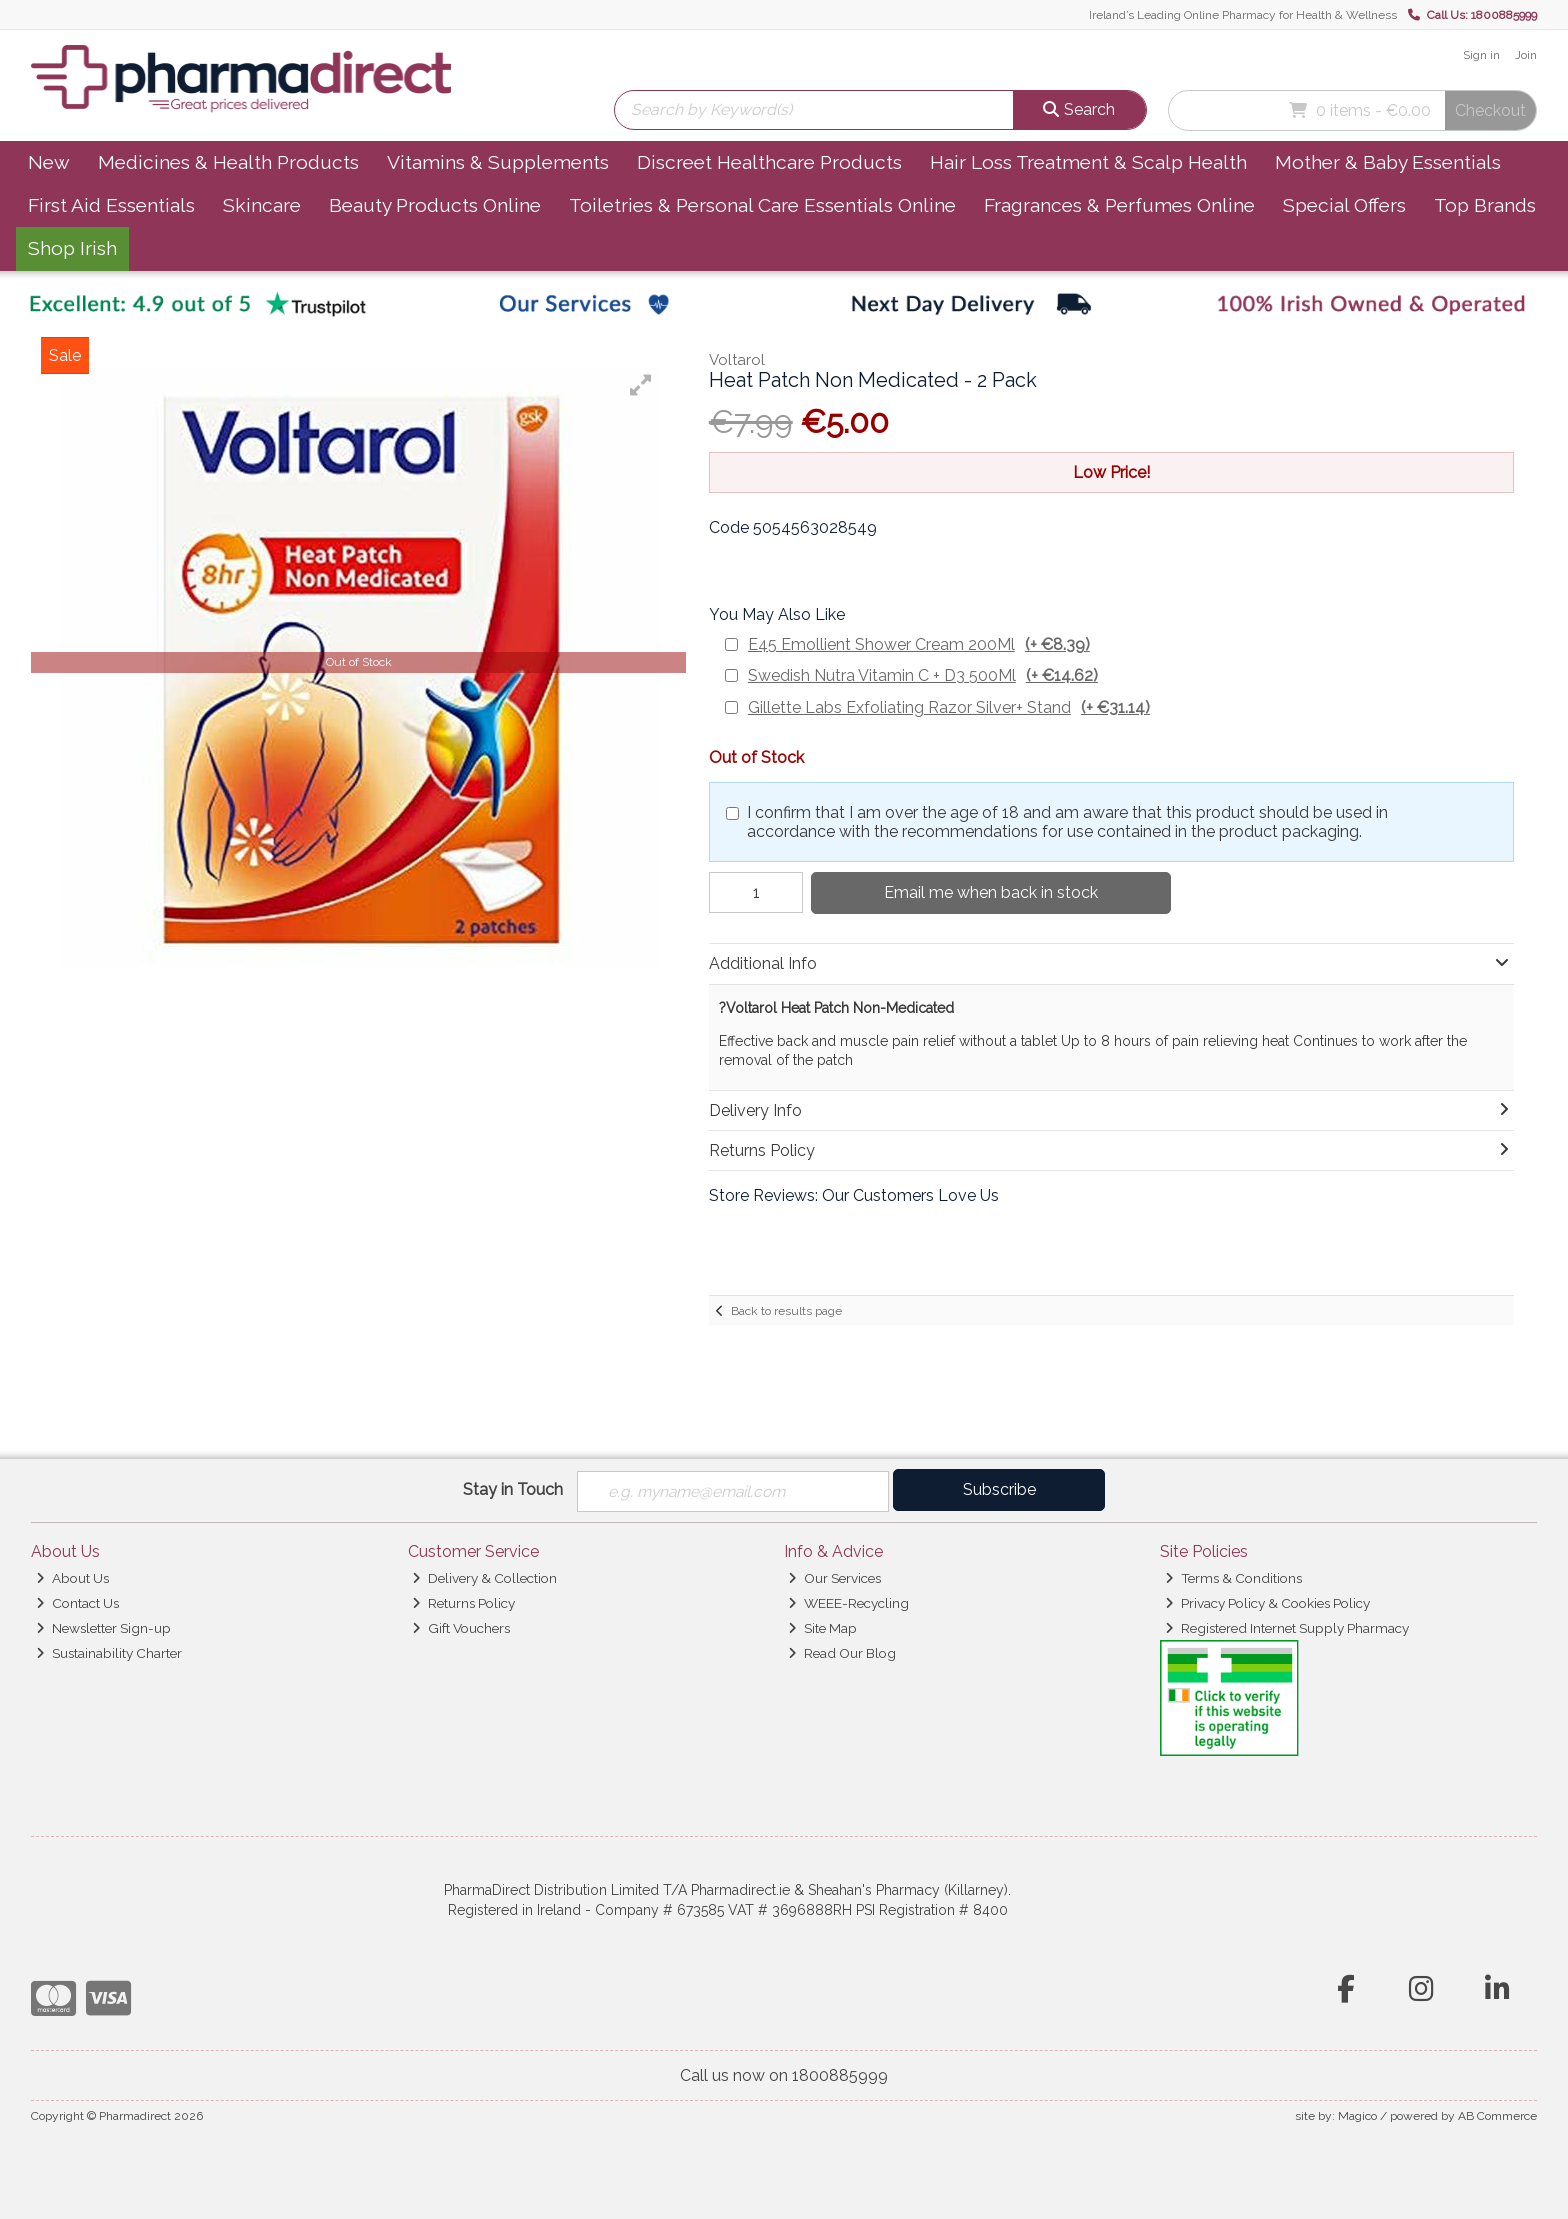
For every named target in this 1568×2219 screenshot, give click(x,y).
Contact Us (77, 1603)
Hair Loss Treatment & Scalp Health (1088, 162)
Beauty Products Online (435, 205)
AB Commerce (1497, 2116)
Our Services (834, 1578)
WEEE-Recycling (848, 1603)
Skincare (262, 205)
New (49, 162)
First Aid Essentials (111, 205)
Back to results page (786, 1311)
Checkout (1490, 110)
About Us (72, 1578)
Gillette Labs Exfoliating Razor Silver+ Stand (949, 707)
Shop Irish (72, 248)
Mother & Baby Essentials (1388, 162)
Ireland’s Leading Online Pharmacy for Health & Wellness (1243, 15)
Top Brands (1485, 205)
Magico (1357, 2116)
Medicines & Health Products (228, 162)
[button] (641, 385)
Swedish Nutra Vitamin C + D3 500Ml (923, 675)
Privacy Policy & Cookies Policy (1267, 1603)
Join (1526, 55)
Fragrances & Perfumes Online (1119, 205)
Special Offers (1344, 205)
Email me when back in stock (987, 892)
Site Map (822, 1628)
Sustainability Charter (109, 1653)
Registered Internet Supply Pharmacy (1287, 1628)
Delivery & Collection (484, 1578)
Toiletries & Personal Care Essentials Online (762, 205)
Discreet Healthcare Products (769, 162)
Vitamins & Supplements (498, 162)
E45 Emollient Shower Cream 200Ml (919, 644)
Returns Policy (463, 1603)
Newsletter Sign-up (103, 1628)
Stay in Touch (513, 1489)
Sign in (1481, 55)
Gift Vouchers (461, 1628)
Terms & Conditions (1233, 1578)
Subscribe (999, 1489)
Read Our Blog (842, 1653)
